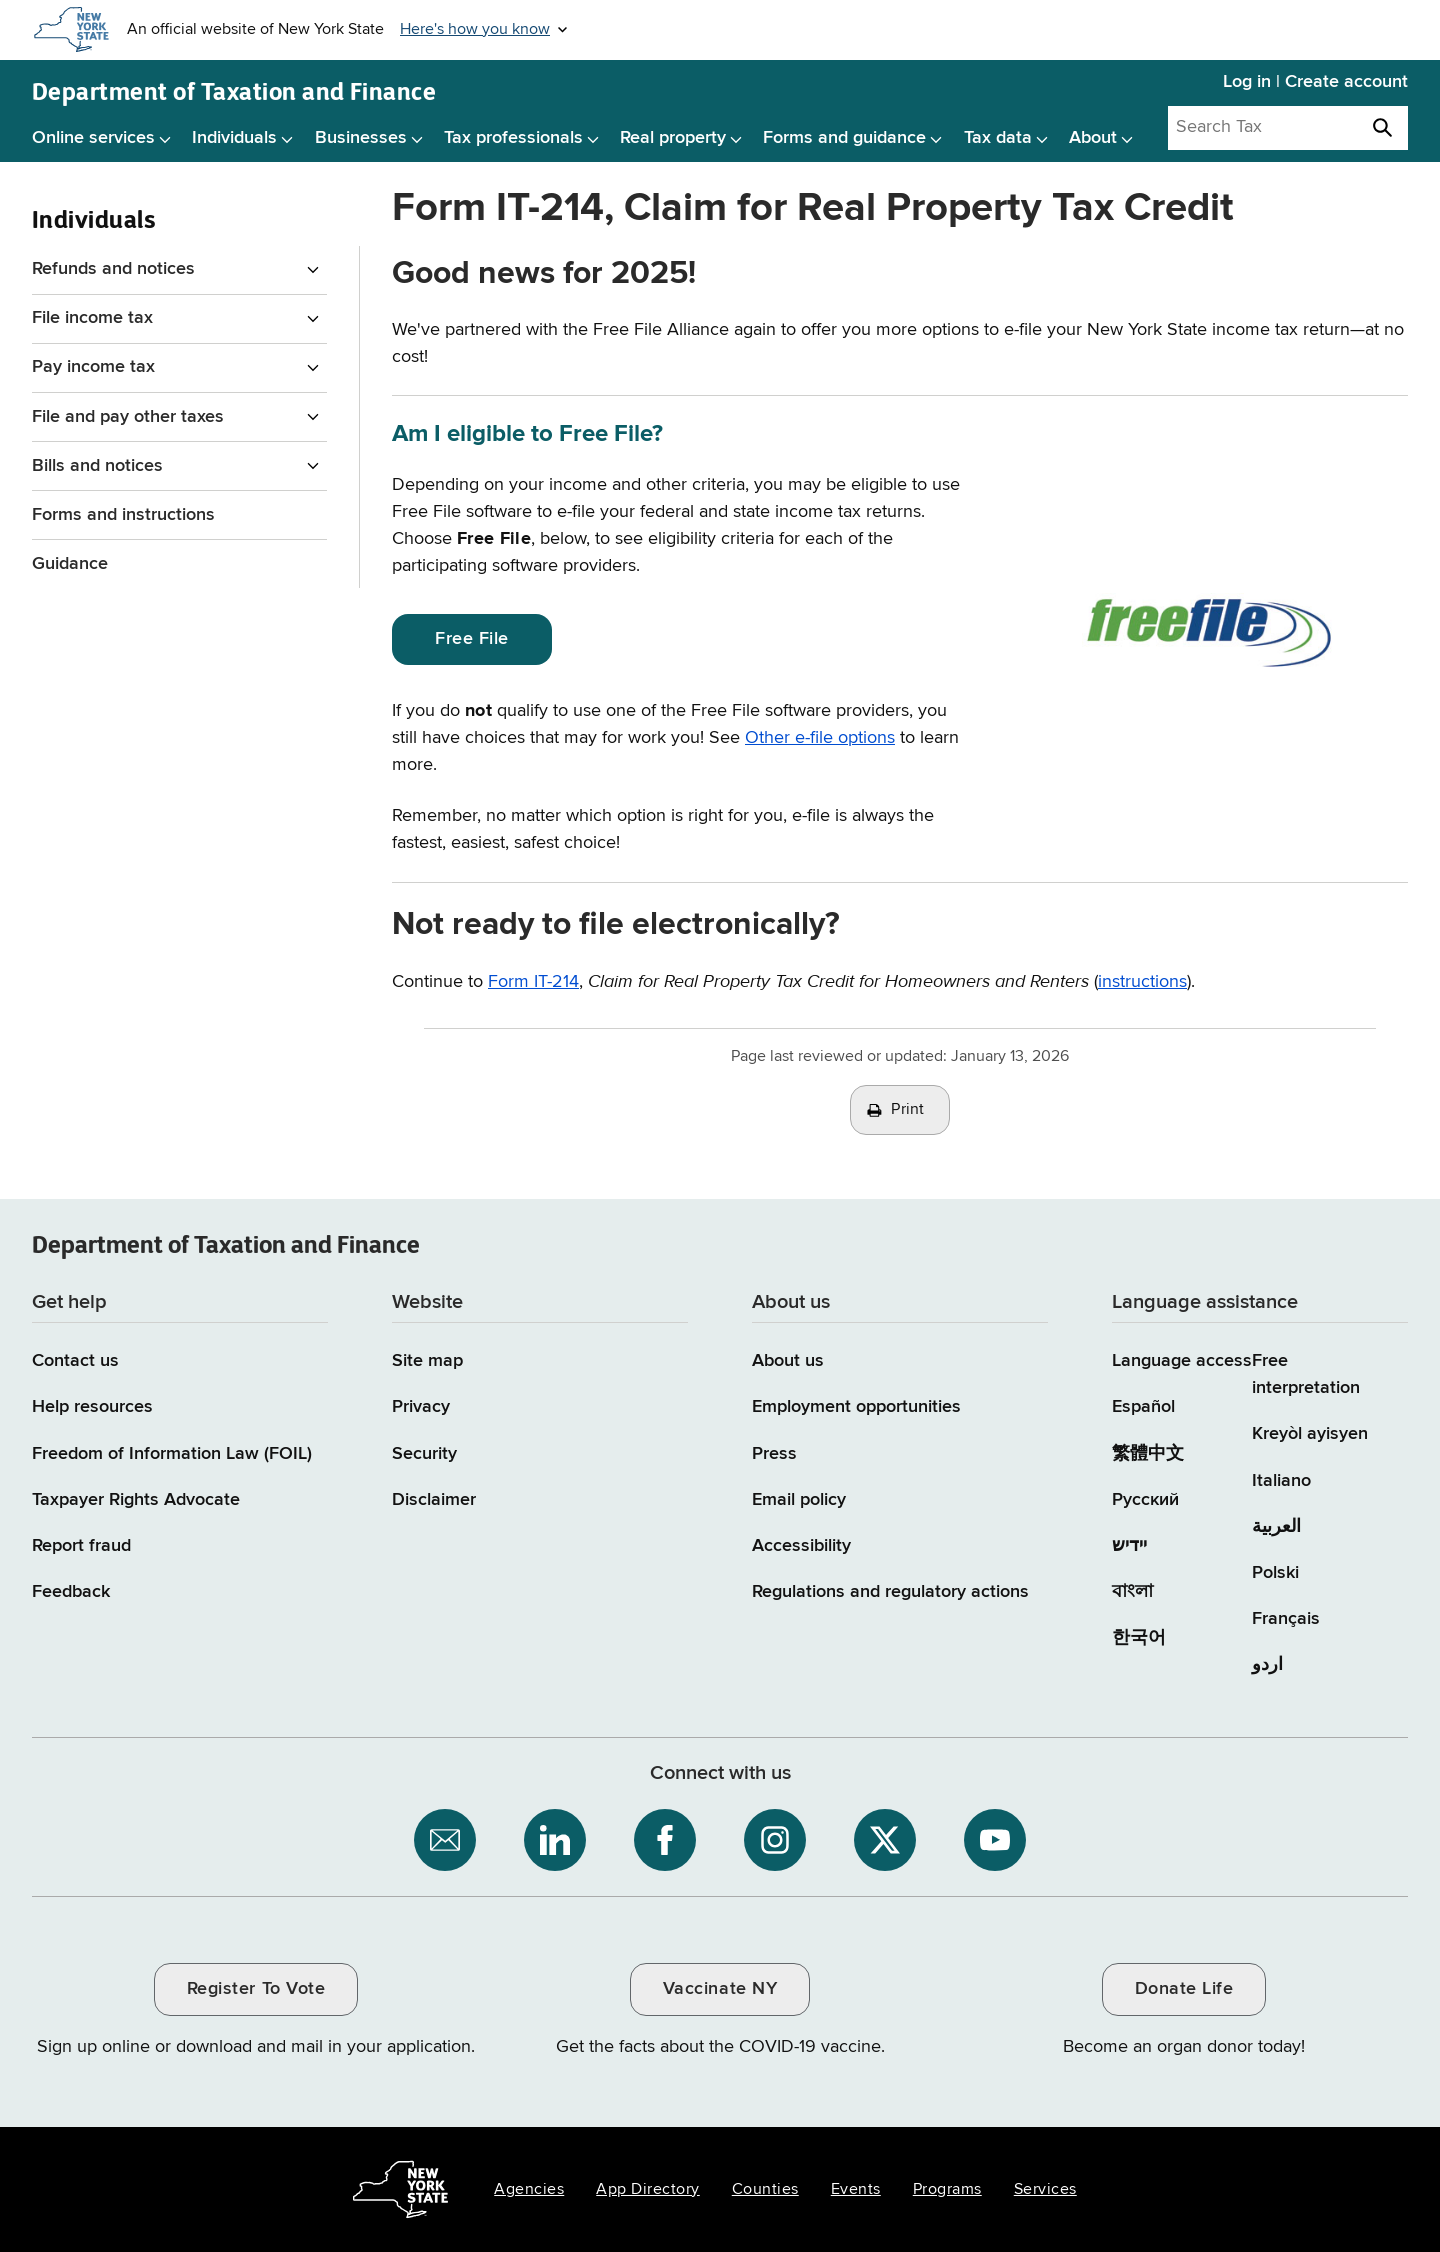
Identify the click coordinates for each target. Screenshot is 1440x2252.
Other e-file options (820, 738)
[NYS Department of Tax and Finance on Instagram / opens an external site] (775, 1840)
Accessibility (801, 1546)
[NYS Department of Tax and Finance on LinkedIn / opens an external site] (555, 1840)
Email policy (799, 1500)
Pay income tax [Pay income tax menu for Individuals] (93, 367)
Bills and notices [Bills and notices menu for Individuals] (97, 466)
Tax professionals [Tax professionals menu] (513, 138)
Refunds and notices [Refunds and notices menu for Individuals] (113, 269)
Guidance (70, 564)
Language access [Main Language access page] (1182, 1361)
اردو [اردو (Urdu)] (1267, 1665)
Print (908, 1110)
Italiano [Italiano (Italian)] (1281, 1481)
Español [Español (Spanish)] (1143, 1407)
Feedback (71, 1592)
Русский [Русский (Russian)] (1145, 1500)
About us (788, 1361)
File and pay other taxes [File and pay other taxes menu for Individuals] (128, 417)
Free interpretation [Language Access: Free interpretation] (1306, 1374)
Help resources (92, 1407)
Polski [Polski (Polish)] (1275, 1573)
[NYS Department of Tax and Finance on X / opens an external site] (885, 1840)
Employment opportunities (856, 1407)
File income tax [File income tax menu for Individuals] (92, 318)
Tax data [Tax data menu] (998, 138)
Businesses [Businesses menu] (361, 138)
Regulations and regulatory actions (890, 1592)
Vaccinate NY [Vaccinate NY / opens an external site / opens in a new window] (720, 1989)
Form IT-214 (533, 982)
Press (774, 1454)
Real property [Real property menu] (673, 138)
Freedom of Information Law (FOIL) (172, 1454)
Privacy (421, 1407)
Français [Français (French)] (1286, 1619)
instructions (1142, 982)
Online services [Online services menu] (93, 138)
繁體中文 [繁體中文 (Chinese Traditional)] (1148, 1454)
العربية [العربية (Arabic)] (1276, 1527)
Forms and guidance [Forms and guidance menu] (844, 138)
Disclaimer (434, 1500)
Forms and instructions (123, 515)
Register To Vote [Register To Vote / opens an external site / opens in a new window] (256, 1989)
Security (424, 1454)
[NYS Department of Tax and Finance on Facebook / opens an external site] (665, 1840)
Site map (427, 1361)
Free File (472, 639)
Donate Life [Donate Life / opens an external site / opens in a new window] (1184, 1989)
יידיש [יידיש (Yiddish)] (1129, 1546)
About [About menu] (1093, 138)
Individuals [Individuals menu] (234, 138)
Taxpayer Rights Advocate (136, 1500)
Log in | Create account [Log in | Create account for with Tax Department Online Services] (1315, 82)
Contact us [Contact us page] (75, 1361)
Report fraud (81, 1546)
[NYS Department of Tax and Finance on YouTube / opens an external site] (995, 1840)
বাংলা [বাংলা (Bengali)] (1132, 1592)
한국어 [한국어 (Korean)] (1139, 1638)
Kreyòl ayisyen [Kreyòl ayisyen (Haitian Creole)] (1310, 1434)
